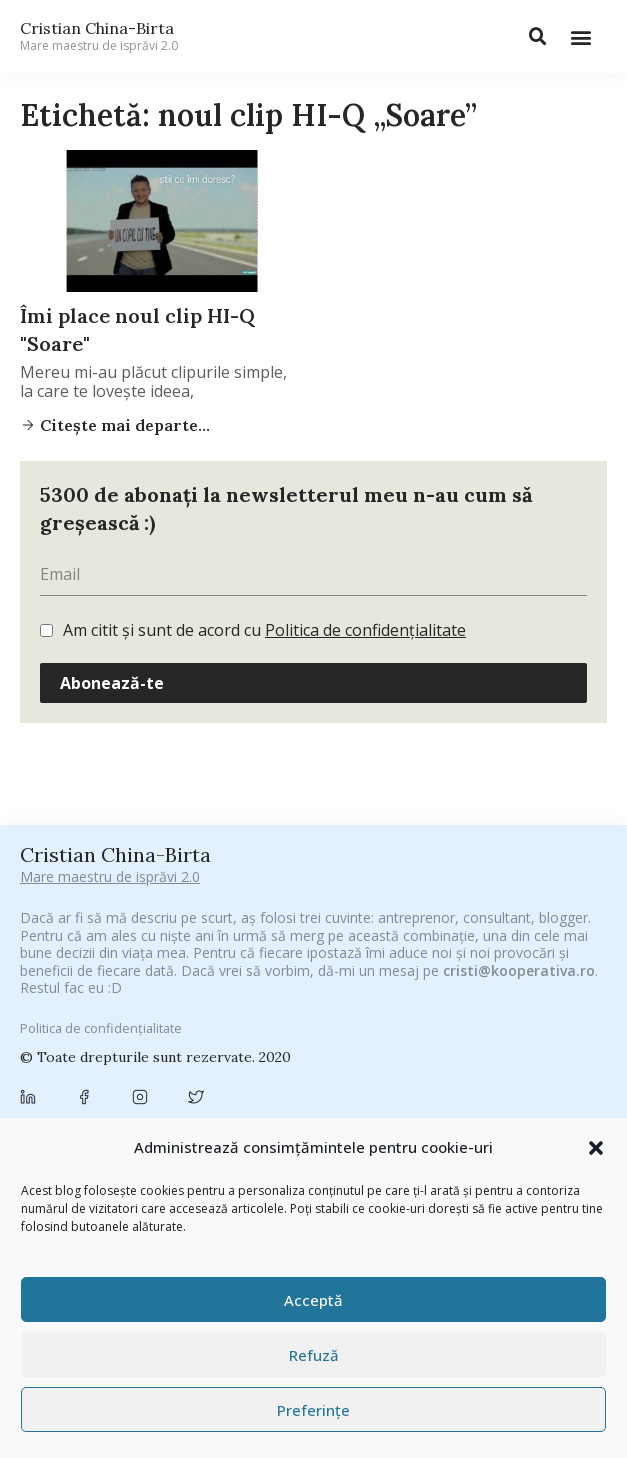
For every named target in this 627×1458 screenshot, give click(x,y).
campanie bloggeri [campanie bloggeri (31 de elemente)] (223, 1045)
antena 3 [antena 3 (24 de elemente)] (407, 998)
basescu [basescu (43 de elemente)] (240, 1022)
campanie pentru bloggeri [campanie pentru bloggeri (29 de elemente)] (380, 1045)
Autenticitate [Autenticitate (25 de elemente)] (67, 1022)
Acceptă (313, 1300)
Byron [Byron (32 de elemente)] (123, 1045)
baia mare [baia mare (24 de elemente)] (159, 1022)
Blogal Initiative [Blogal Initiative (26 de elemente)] (336, 1022)
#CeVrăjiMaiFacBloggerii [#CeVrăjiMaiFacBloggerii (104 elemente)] (247, 971)
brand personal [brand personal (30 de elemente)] (452, 1022)
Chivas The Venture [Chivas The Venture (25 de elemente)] (204, 1075)
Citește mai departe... (123, 425)
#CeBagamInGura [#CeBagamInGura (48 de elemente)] (84, 972)
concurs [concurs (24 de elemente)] (307, 1075)
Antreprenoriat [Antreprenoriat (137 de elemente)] (512, 997)
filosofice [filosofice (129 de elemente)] (489, 1103)
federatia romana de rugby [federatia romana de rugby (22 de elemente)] (349, 1104)
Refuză (314, 1355)
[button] (596, 1148)
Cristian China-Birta (99, 36)
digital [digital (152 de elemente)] (219, 1103)
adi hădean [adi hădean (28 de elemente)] (323, 998)
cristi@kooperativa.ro (519, 839)
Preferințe (313, 1410)
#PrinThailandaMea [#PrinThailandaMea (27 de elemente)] (87, 998)
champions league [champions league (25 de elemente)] (535, 1045)
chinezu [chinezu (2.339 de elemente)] (77, 1073)
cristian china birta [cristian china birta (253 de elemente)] (425, 1074)
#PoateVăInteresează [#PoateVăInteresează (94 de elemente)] (427, 972)
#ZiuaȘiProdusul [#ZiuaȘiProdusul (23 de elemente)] (217, 998)
